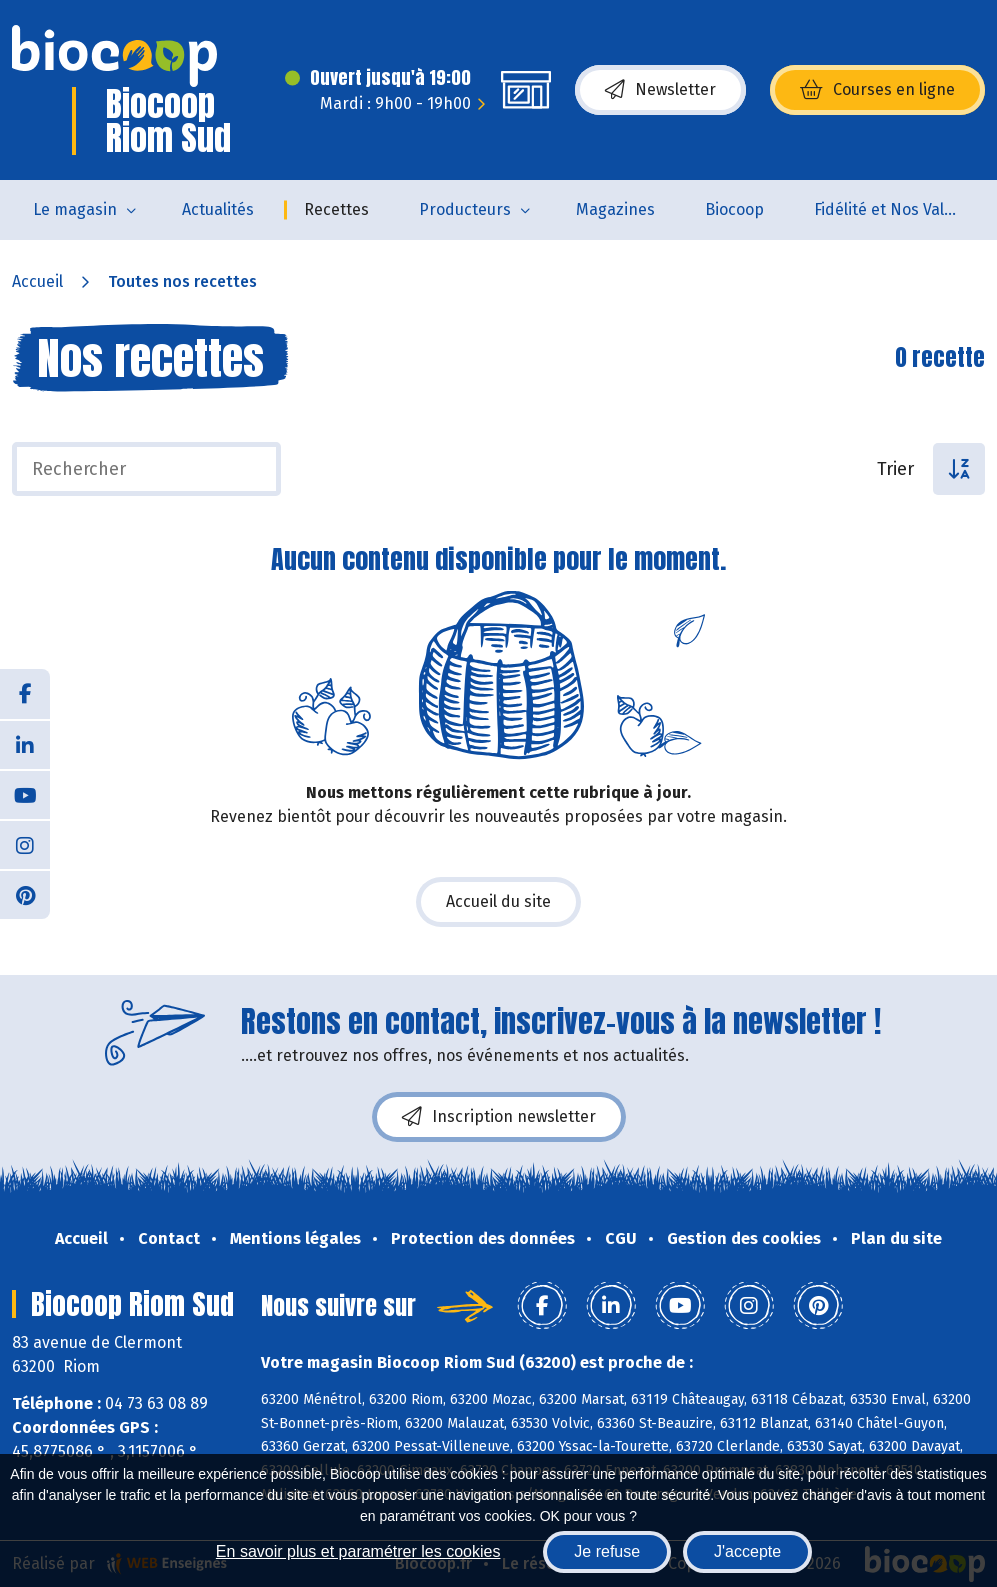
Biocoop (734, 209)
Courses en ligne (877, 90)
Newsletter (660, 90)
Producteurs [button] (465, 209)
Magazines (615, 209)
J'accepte (747, 1551)
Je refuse (607, 1551)
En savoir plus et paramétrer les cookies (358, 1551)
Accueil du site (498, 901)
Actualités (218, 209)
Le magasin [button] (75, 209)
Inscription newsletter (499, 1117)
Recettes (336, 209)
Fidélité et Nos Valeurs (895, 209)
